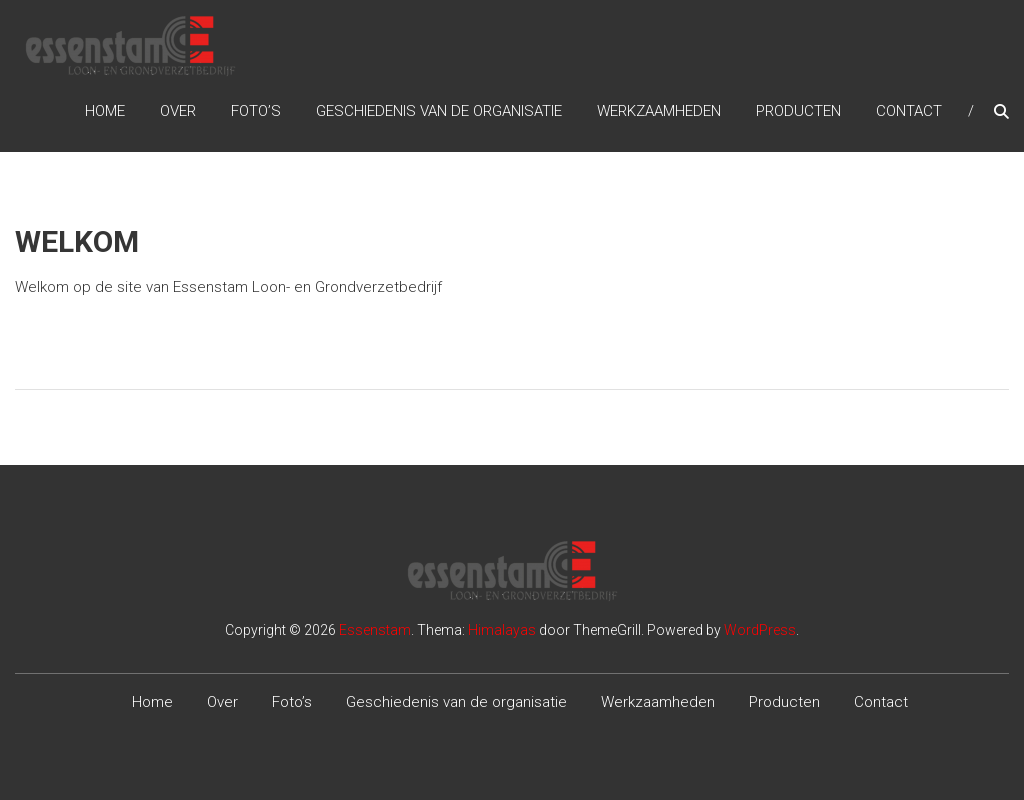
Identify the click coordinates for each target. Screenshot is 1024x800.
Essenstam (375, 630)
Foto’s (256, 111)
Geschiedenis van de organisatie (439, 111)
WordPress (760, 630)
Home (105, 111)
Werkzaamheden (659, 111)
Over (178, 111)
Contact (909, 111)
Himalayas (502, 630)
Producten (798, 111)
